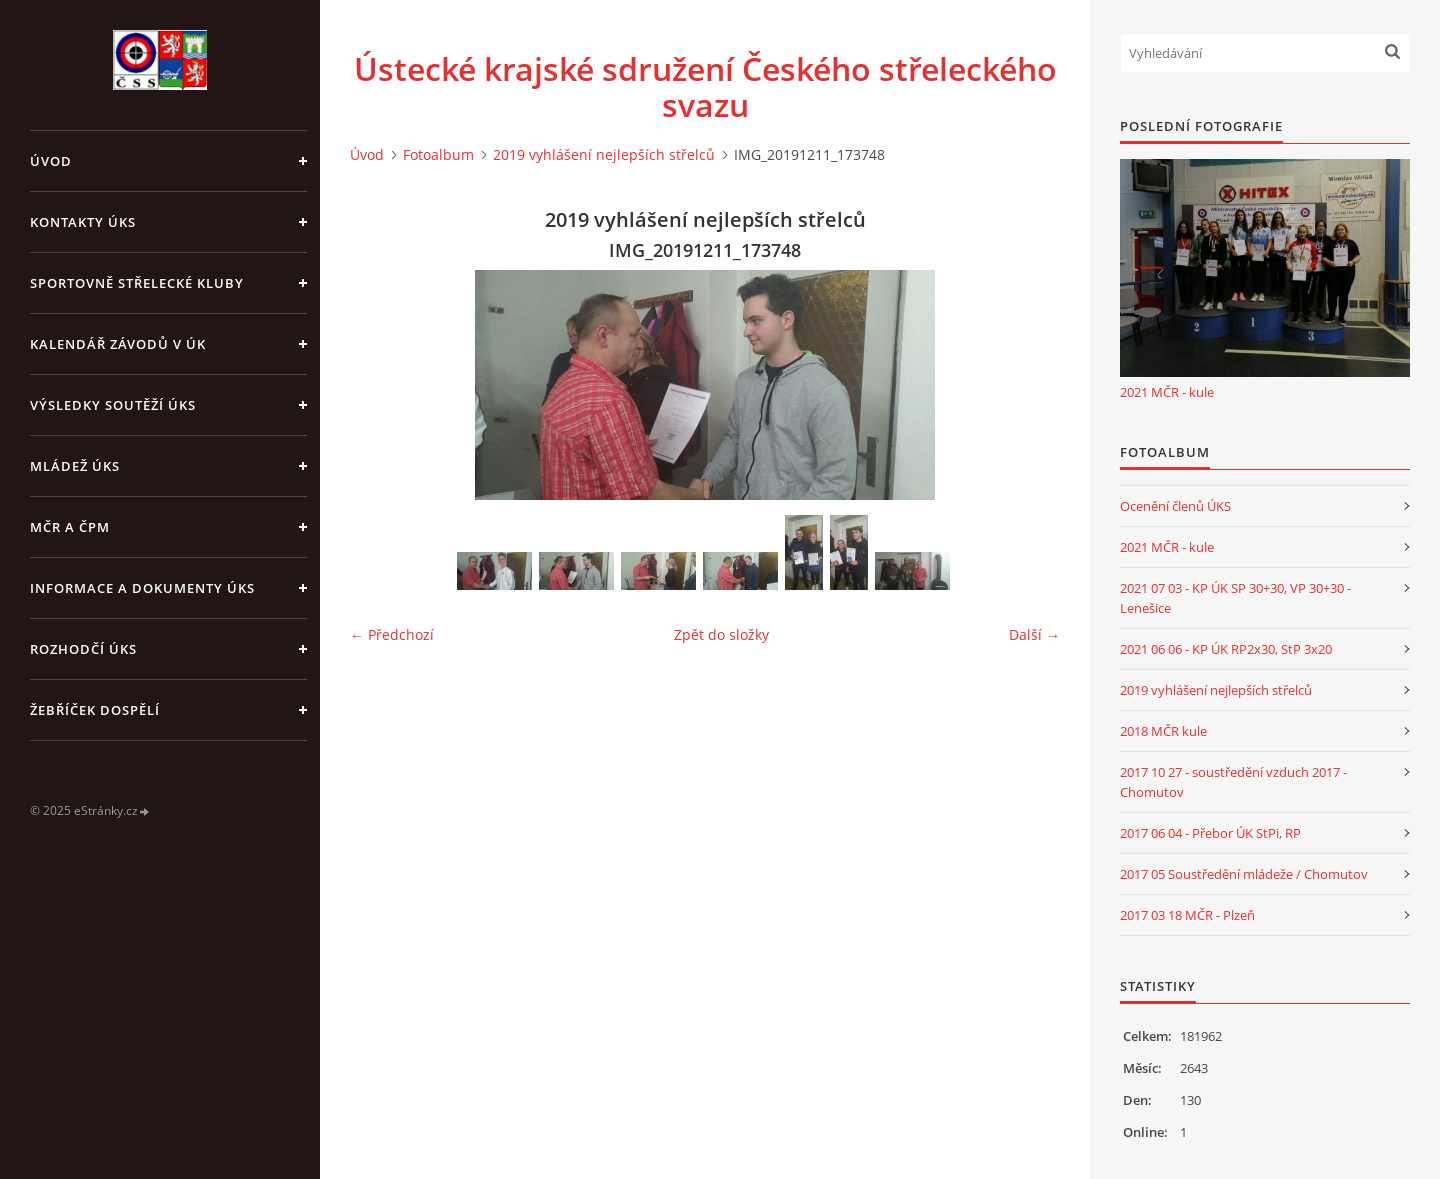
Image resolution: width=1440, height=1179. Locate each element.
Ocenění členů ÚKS (1175, 506)
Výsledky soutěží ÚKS (113, 405)
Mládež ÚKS (75, 466)
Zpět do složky (721, 634)
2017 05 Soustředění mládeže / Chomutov (1244, 874)
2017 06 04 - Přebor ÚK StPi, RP (1210, 833)
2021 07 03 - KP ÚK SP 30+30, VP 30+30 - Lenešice (1235, 598)
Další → (1034, 634)
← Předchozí (392, 634)
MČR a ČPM (70, 527)
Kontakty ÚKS (83, 222)
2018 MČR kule (1163, 731)
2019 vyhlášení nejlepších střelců (604, 154)
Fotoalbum (438, 154)
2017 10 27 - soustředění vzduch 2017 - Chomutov (1233, 782)
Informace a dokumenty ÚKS (142, 588)
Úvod (51, 161)
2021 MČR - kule (1167, 392)
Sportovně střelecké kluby (137, 283)
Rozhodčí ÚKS (83, 649)
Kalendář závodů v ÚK (118, 344)
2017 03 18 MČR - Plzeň (1187, 915)
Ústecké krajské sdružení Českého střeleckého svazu (705, 87)
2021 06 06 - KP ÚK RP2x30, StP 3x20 (1226, 649)
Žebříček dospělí (95, 710)
